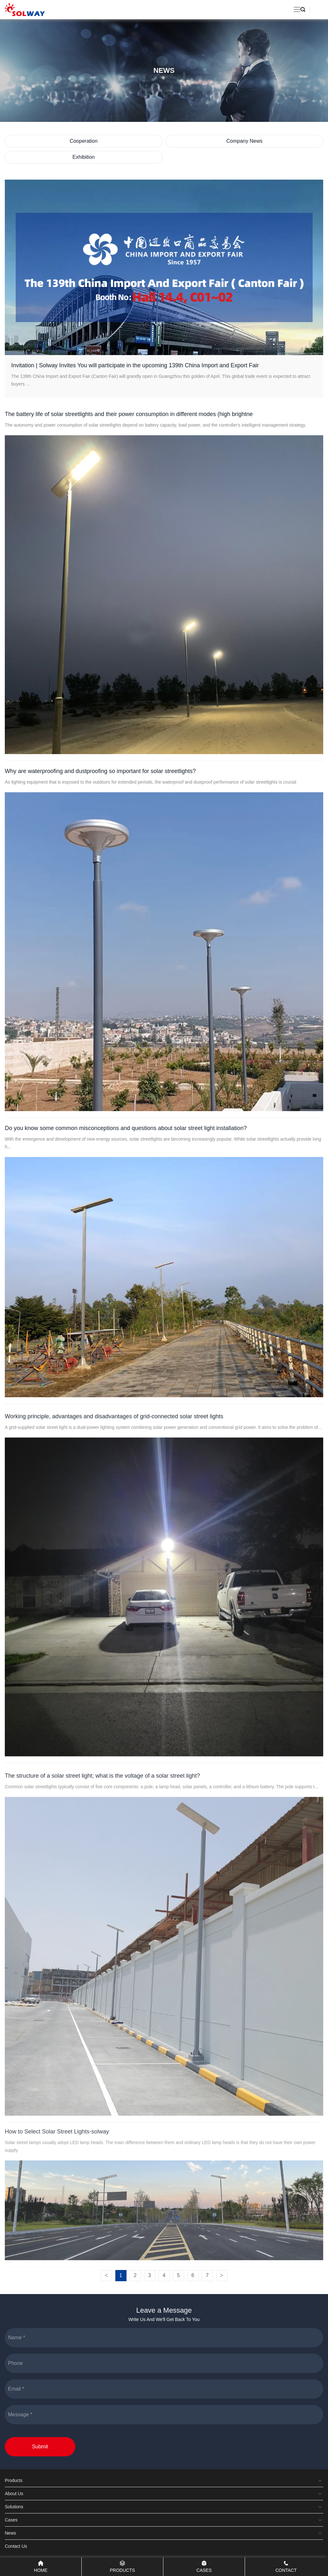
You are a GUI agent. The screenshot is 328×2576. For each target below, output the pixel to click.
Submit (40, 2446)
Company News (244, 141)
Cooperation (83, 141)
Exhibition (83, 157)
